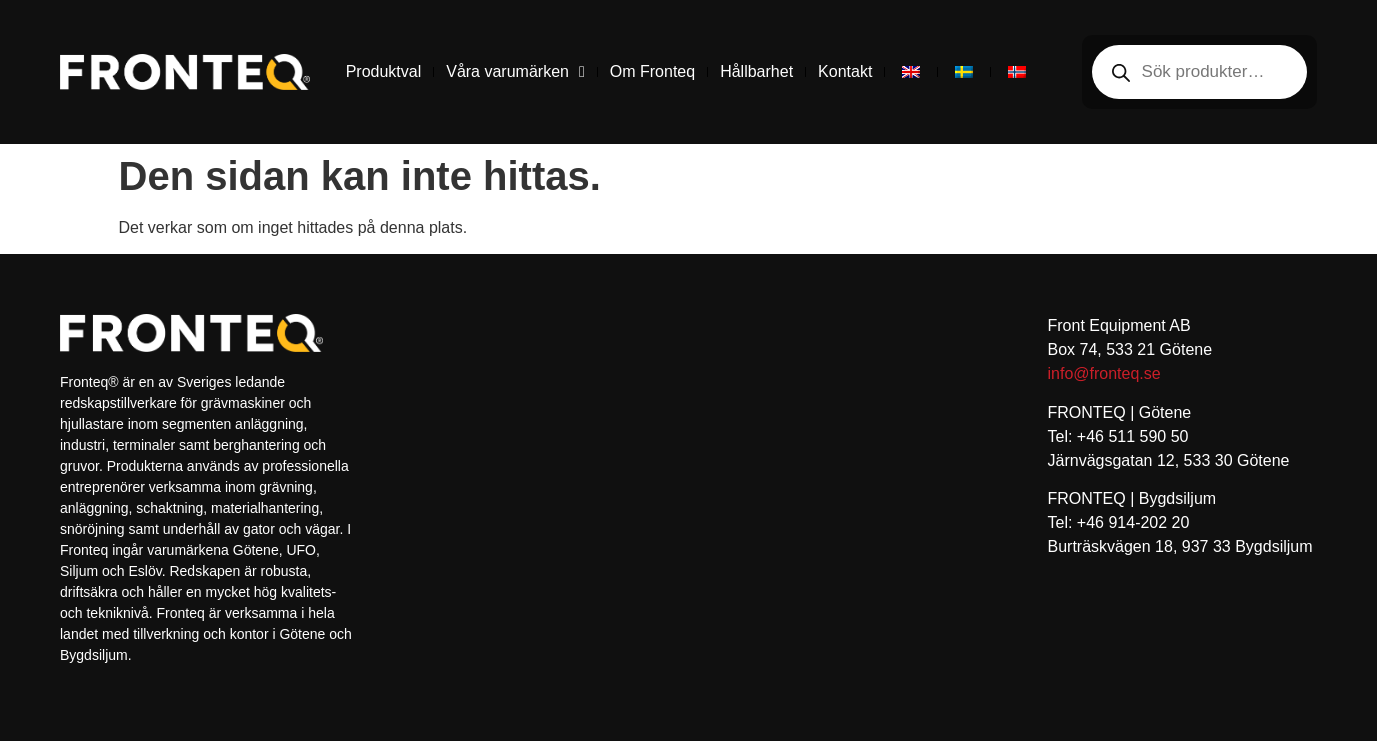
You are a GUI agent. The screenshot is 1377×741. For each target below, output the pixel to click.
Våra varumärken (515, 72)
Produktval (384, 71)
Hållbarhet (756, 71)
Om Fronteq (652, 71)
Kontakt (845, 71)
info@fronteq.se (1104, 373)
